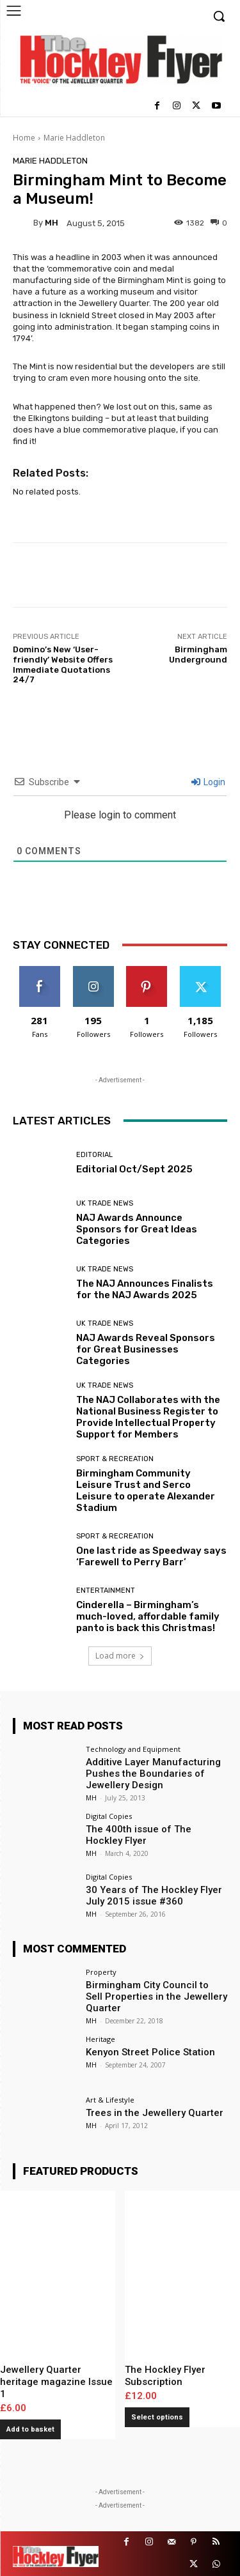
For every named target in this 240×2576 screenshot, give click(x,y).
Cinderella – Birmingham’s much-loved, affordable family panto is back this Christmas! (148, 1616)
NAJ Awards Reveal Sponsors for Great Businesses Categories (145, 1349)
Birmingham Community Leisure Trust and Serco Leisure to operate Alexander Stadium (145, 1491)
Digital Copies (109, 1816)
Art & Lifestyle (110, 2099)
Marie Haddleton (74, 137)
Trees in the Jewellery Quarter (154, 2113)
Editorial (94, 1154)
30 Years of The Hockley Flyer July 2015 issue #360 (154, 1895)
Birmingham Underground (198, 654)
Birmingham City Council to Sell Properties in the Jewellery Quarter (156, 1996)
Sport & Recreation (115, 1458)
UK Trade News (104, 1203)
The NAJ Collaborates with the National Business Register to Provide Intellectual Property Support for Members (148, 1417)
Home (24, 137)
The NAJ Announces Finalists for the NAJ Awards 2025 (144, 1289)
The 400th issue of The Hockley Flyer (138, 1834)
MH (51, 222)
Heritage (100, 2039)
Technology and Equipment (133, 1748)
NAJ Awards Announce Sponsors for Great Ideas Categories (136, 1229)
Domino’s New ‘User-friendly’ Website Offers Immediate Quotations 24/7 (63, 664)
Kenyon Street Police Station (150, 2052)
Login (208, 782)
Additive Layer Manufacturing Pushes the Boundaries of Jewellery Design (153, 1773)
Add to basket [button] (30, 2429)
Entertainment (105, 1590)
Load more (120, 1655)
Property (101, 1971)
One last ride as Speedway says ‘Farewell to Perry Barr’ (151, 1556)
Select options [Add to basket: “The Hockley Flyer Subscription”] (157, 2417)
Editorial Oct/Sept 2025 (134, 1169)
